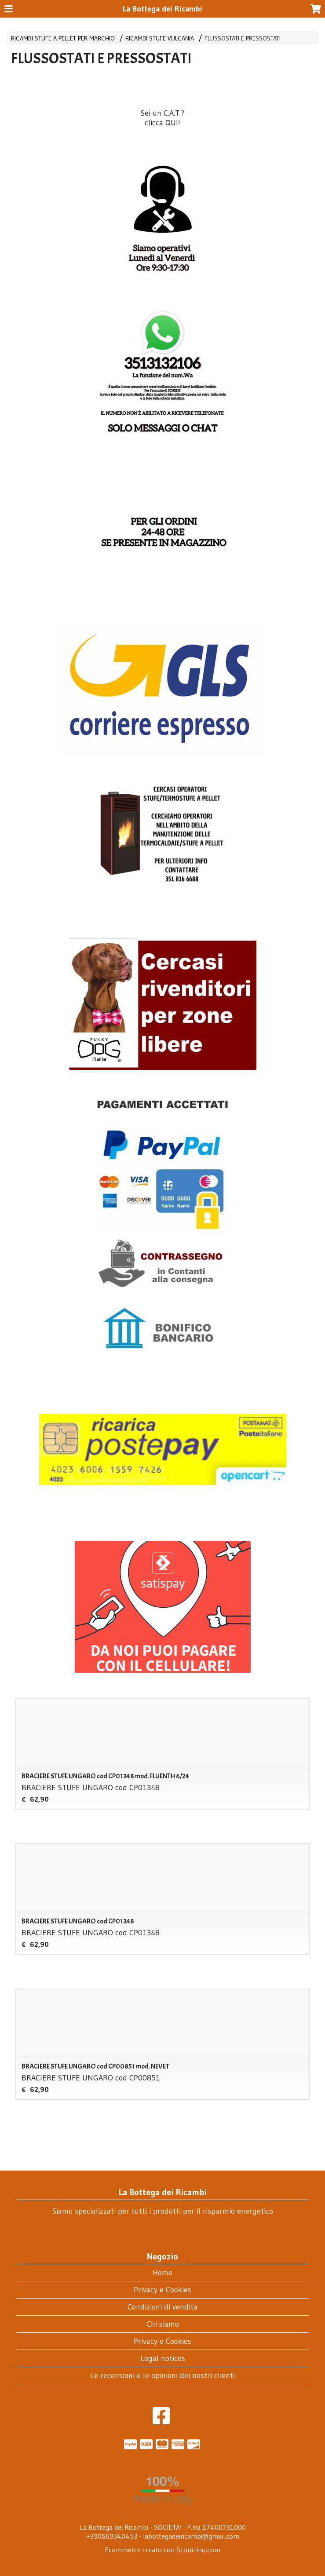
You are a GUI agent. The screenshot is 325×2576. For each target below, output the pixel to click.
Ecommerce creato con (162, 2549)
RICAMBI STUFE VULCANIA (159, 38)
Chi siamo (162, 2324)
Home (162, 2272)
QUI (171, 123)
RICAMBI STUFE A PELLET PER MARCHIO (63, 38)
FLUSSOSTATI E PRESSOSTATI (242, 38)
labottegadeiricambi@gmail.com (191, 2536)
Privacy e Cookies (162, 2290)
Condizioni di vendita (162, 2307)
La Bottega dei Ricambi (162, 9)
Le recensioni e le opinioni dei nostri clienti (162, 2375)
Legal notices (162, 2358)
